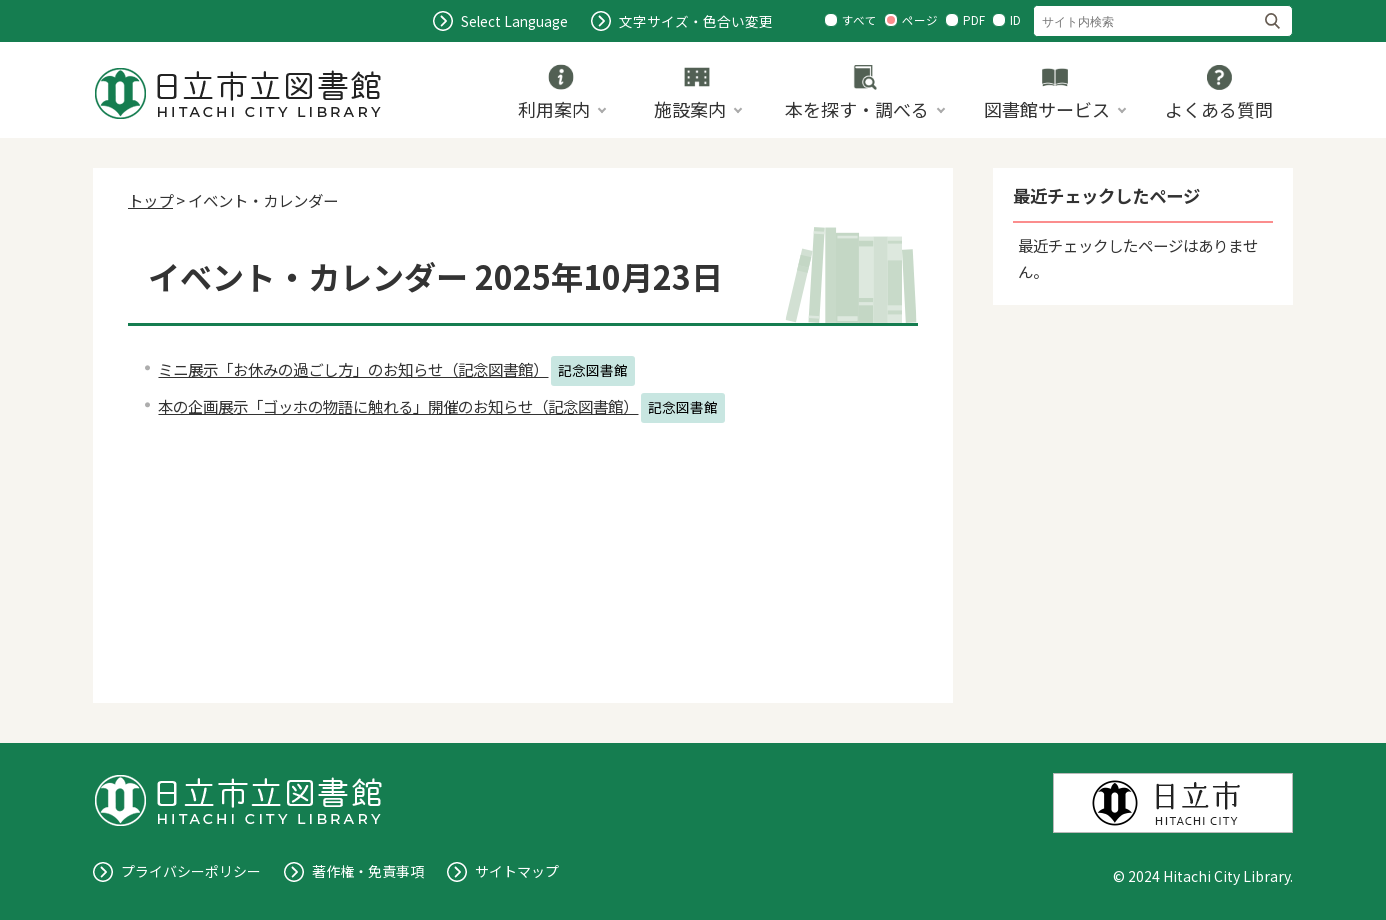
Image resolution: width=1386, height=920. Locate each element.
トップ (150, 200)
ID (1015, 20)
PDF (974, 20)
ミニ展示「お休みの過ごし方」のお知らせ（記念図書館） (353, 369)
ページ (920, 20)
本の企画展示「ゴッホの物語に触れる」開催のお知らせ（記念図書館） (398, 406)
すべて (859, 20)
